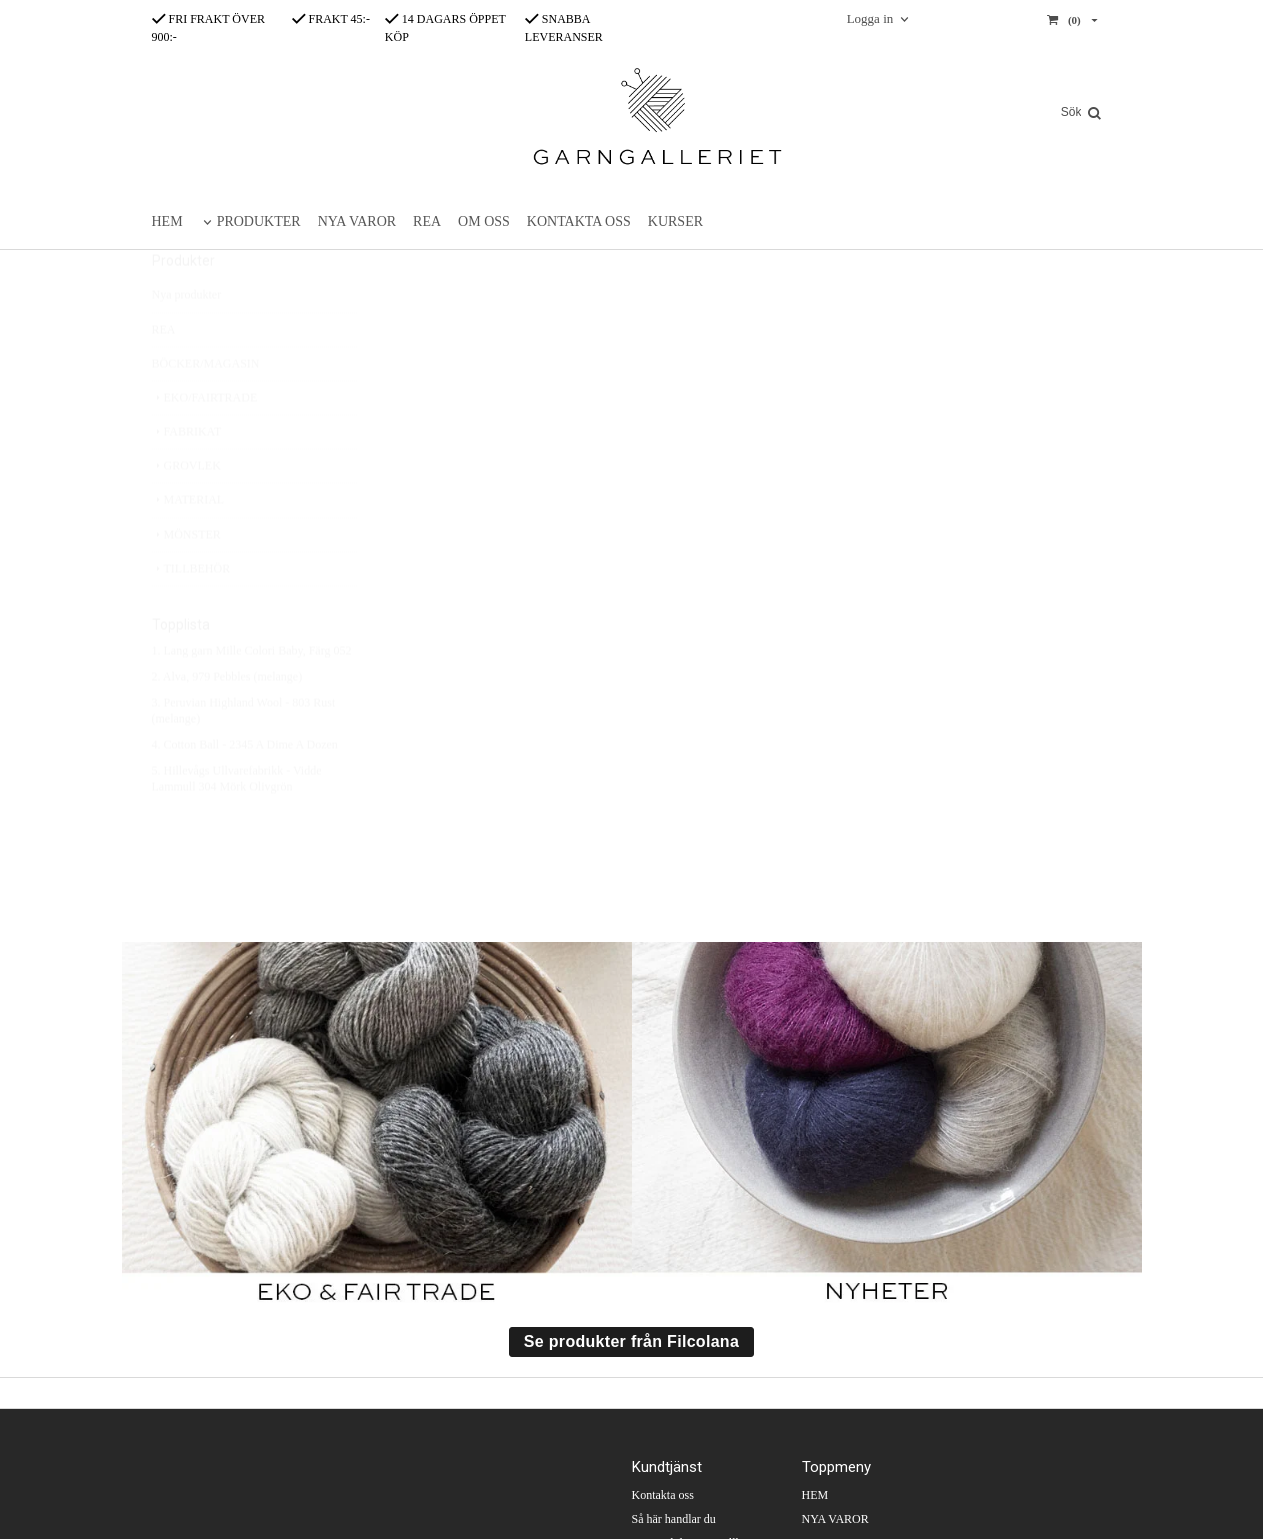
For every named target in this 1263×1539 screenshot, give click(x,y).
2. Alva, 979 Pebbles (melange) (227, 724)
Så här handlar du (674, 1519)
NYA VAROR (357, 221)
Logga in (870, 18)
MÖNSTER (186, 582)
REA (427, 221)
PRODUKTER (259, 221)
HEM (167, 221)
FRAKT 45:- (331, 19)
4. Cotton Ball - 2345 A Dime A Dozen (245, 792)
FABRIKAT (187, 479)
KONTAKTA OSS (579, 221)
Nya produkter (187, 342)
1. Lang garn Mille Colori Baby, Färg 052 (252, 698)
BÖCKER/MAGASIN (206, 411)
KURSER (675, 221)
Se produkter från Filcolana (631, 1341)
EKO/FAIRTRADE (205, 445)
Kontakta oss (663, 1495)
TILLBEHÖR (191, 616)
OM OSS (484, 221)
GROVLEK (186, 513)
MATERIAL (188, 547)
